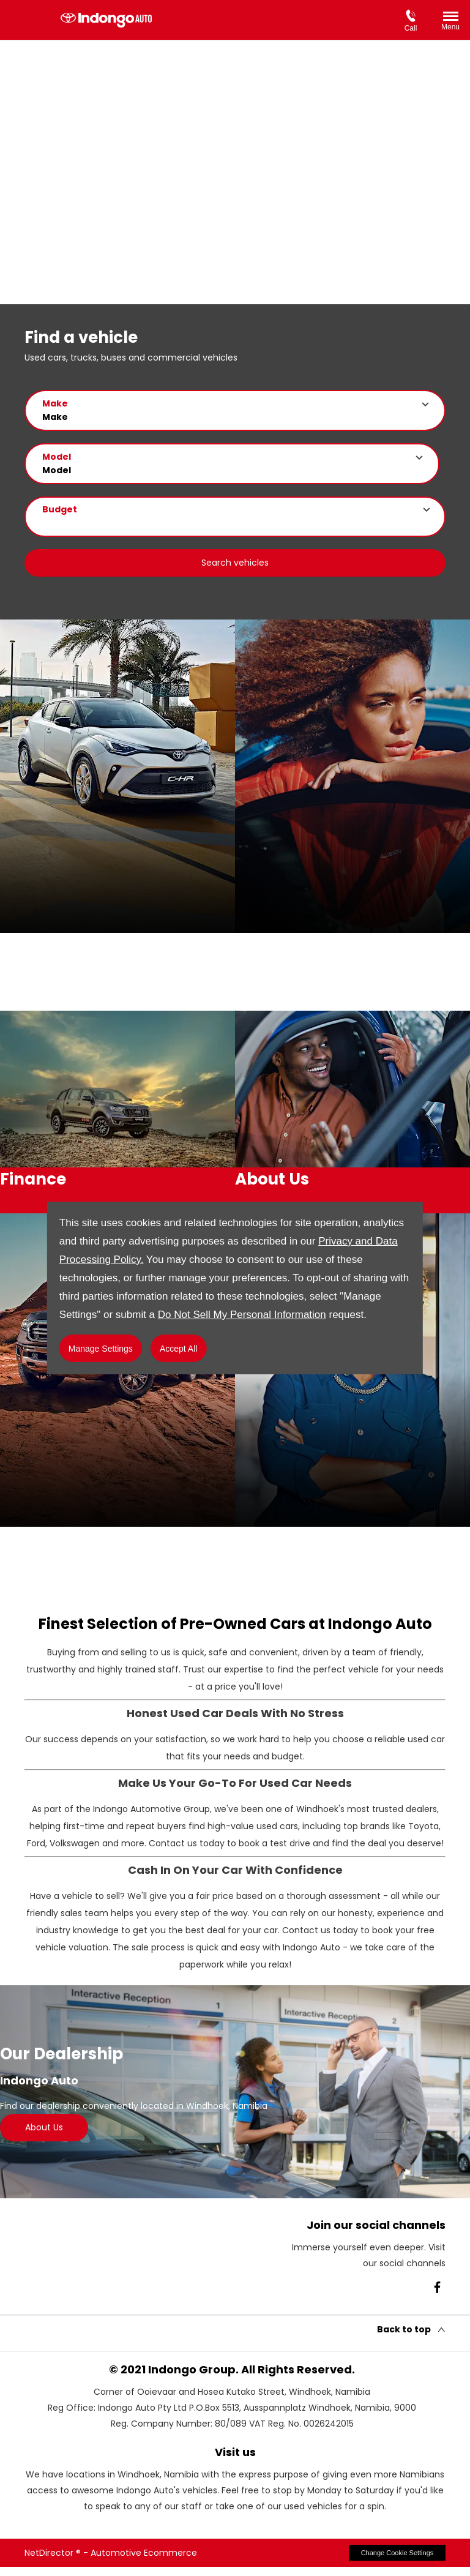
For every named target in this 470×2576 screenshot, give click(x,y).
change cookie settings (397, 2561)
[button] (235, 410)
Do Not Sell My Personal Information (242, 1314)
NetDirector (50, 2561)
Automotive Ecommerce (144, 2561)
